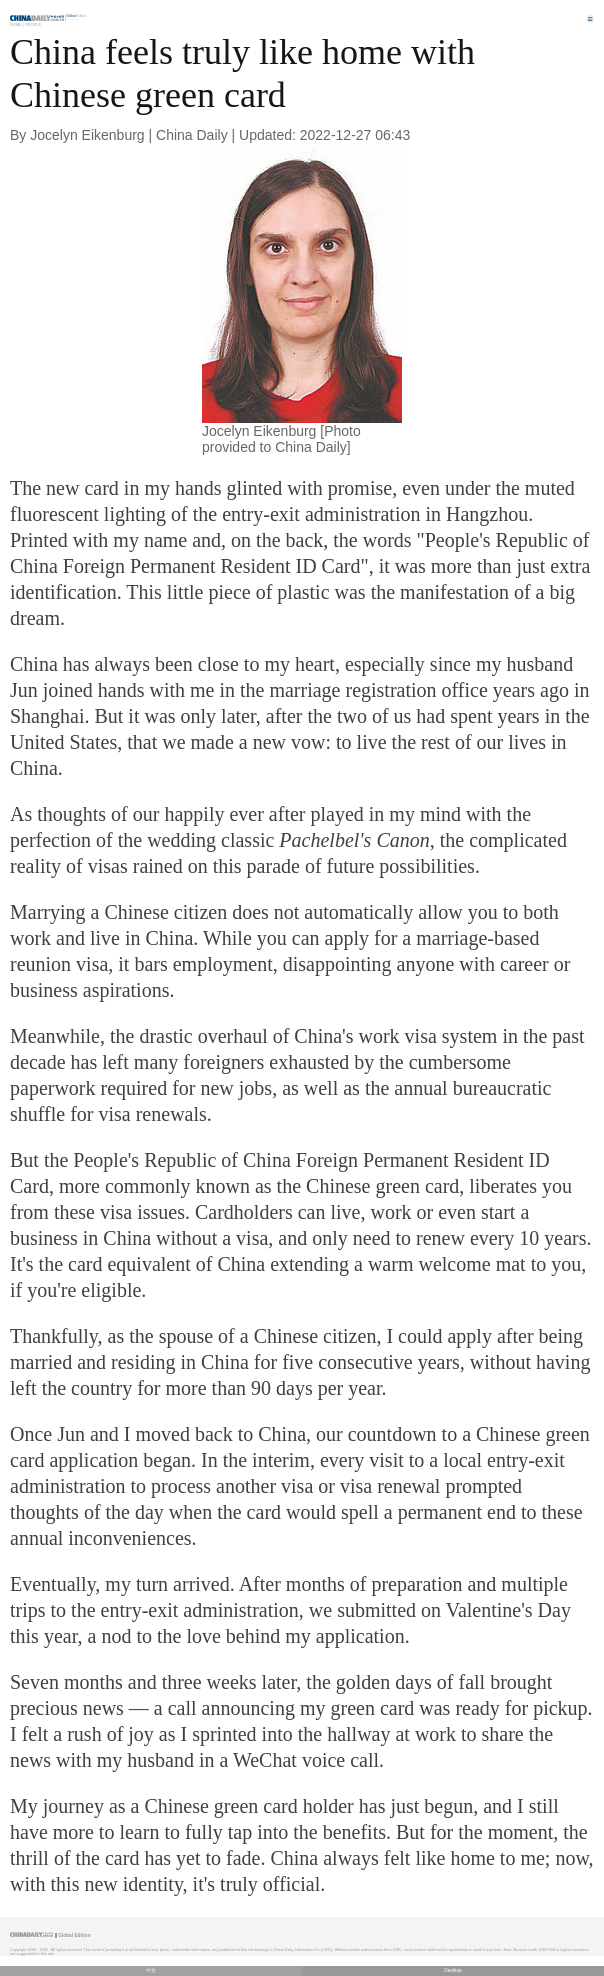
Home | (17, 24)
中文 (151, 1970)
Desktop (453, 1970)
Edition (77, 16)
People (33, 24)
